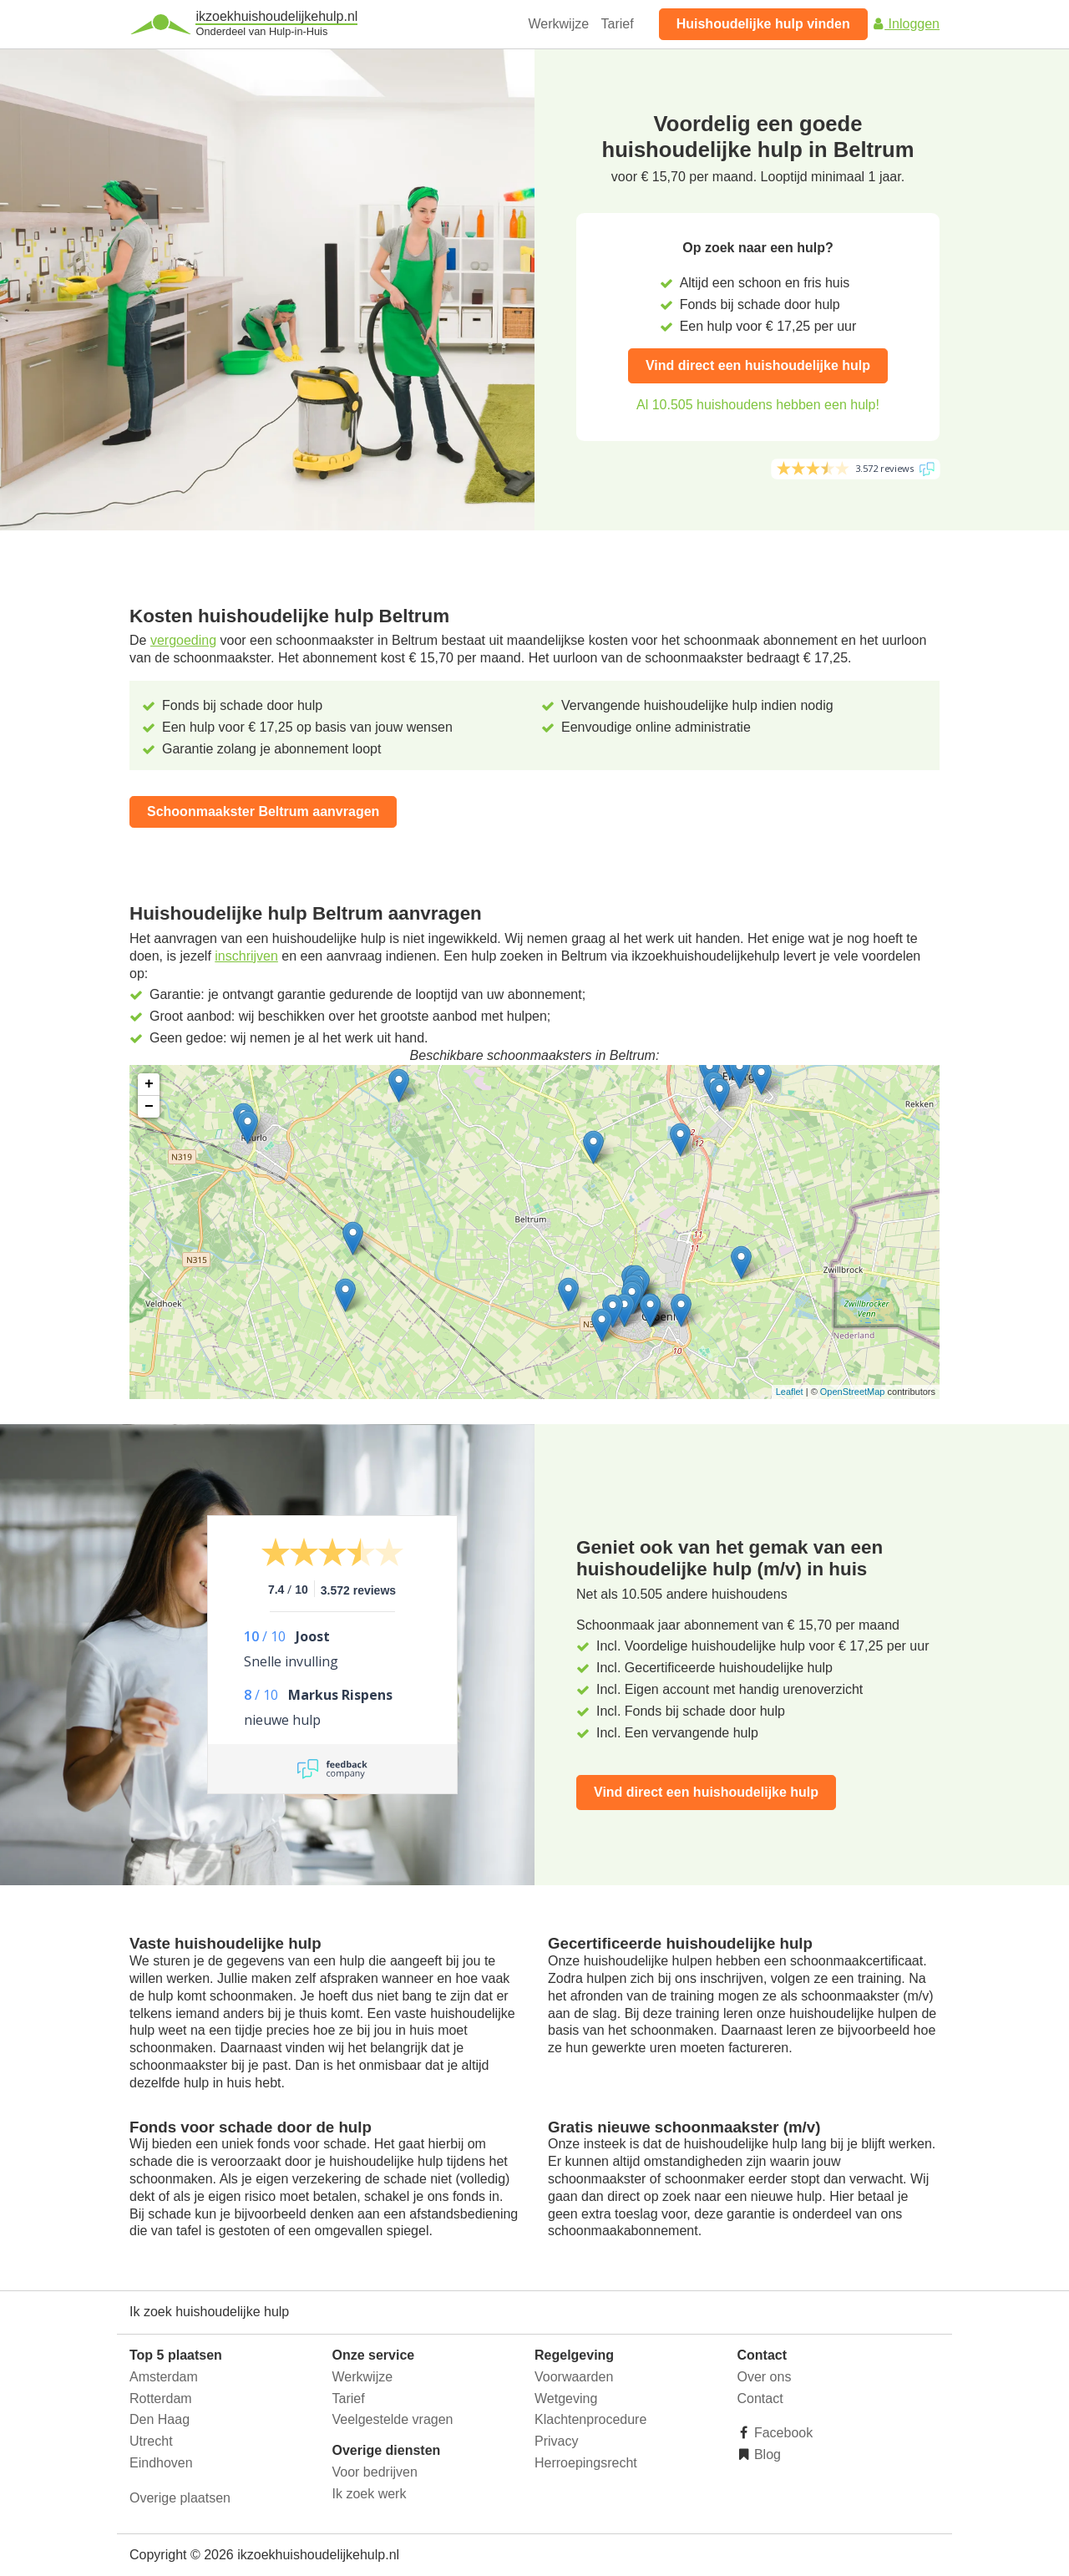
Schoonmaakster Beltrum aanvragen (263, 811)
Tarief (617, 24)
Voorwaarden (573, 2377)
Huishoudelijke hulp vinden (763, 24)
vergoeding (183, 640)
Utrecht (151, 2441)
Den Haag (159, 2419)
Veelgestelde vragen (392, 2419)
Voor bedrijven (375, 2472)
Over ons (764, 2377)
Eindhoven (161, 2463)
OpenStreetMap (852, 1392)
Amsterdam (163, 2377)
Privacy (556, 2441)
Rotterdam (160, 2398)
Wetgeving (565, 2398)
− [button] (149, 1107)
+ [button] (149, 1084)
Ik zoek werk (369, 2494)
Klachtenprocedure (590, 2419)
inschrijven (246, 956)
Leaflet (789, 1392)
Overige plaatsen (180, 2498)
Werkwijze (559, 24)
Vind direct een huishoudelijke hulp (758, 365)
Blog (766, 2454)
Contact (760, 2398)
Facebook (782, 2433)
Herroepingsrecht (585, 2463)
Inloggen (905, 24)
